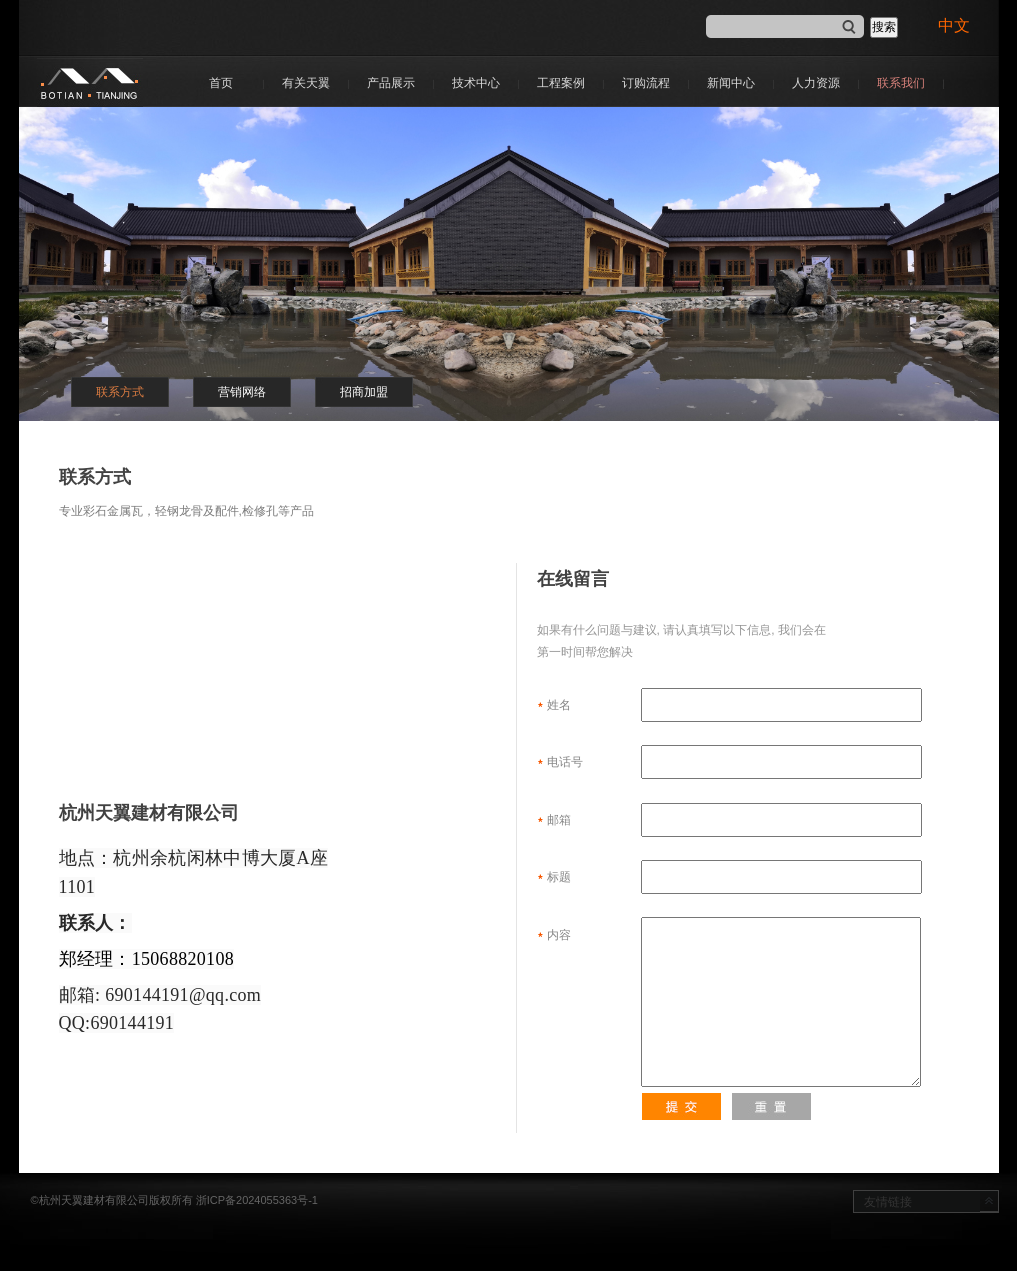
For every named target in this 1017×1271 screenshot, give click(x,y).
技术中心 (476, 83)
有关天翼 (306, 83)
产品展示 (391, 83)
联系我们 (901, 83)
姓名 (734, 705)
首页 (221, 83)
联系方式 (120, 392)
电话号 (734, 762)
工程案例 (561, 83)
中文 (958, 25)
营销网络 (242, 392)
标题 (734, 877)
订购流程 (646, 83)
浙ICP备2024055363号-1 (257, 1200)
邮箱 (734, 820)
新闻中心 (731, 83)
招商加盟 (364, 392)
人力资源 (816, 83)
